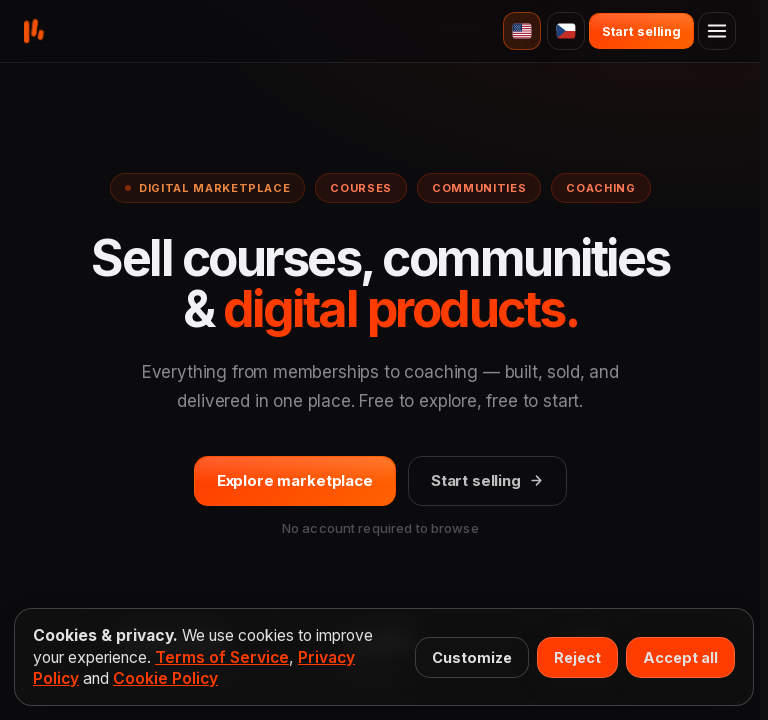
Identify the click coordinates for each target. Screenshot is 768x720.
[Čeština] (566, 31)
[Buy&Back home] (34, 31)
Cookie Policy (165, 678)
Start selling (487, 480)
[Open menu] (717, 31)
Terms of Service (222, 657)
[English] (522, 31)
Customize (472, 657)
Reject (577, 657)
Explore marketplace (294, 480)
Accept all (680, 657)
